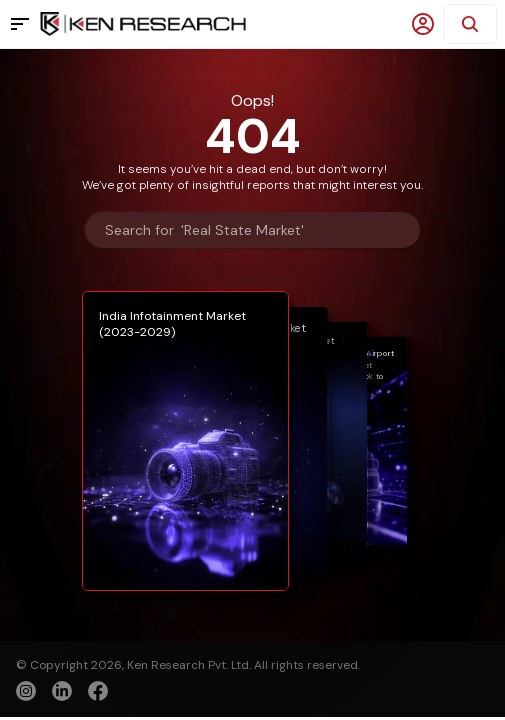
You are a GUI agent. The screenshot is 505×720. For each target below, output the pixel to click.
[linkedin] (62, 691)
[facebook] (98, 693)
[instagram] (26, 691)
